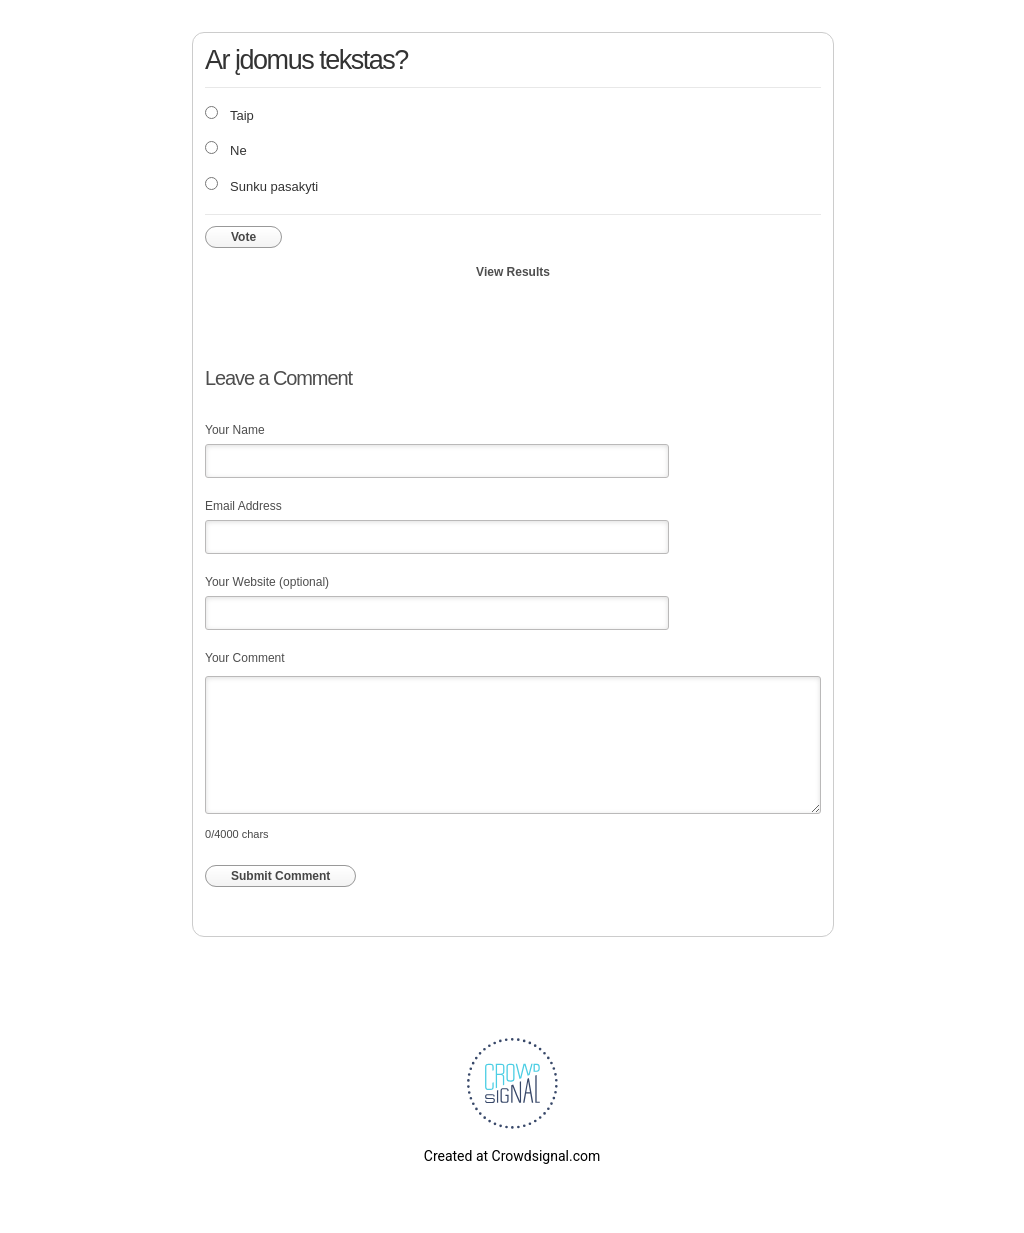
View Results (513, 272)
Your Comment (245, 658)
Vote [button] (243, 237)
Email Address (243, 506)
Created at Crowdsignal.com (512, 1156)
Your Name (235, 430)
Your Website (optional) (267, 582)
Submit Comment (280, 876)
